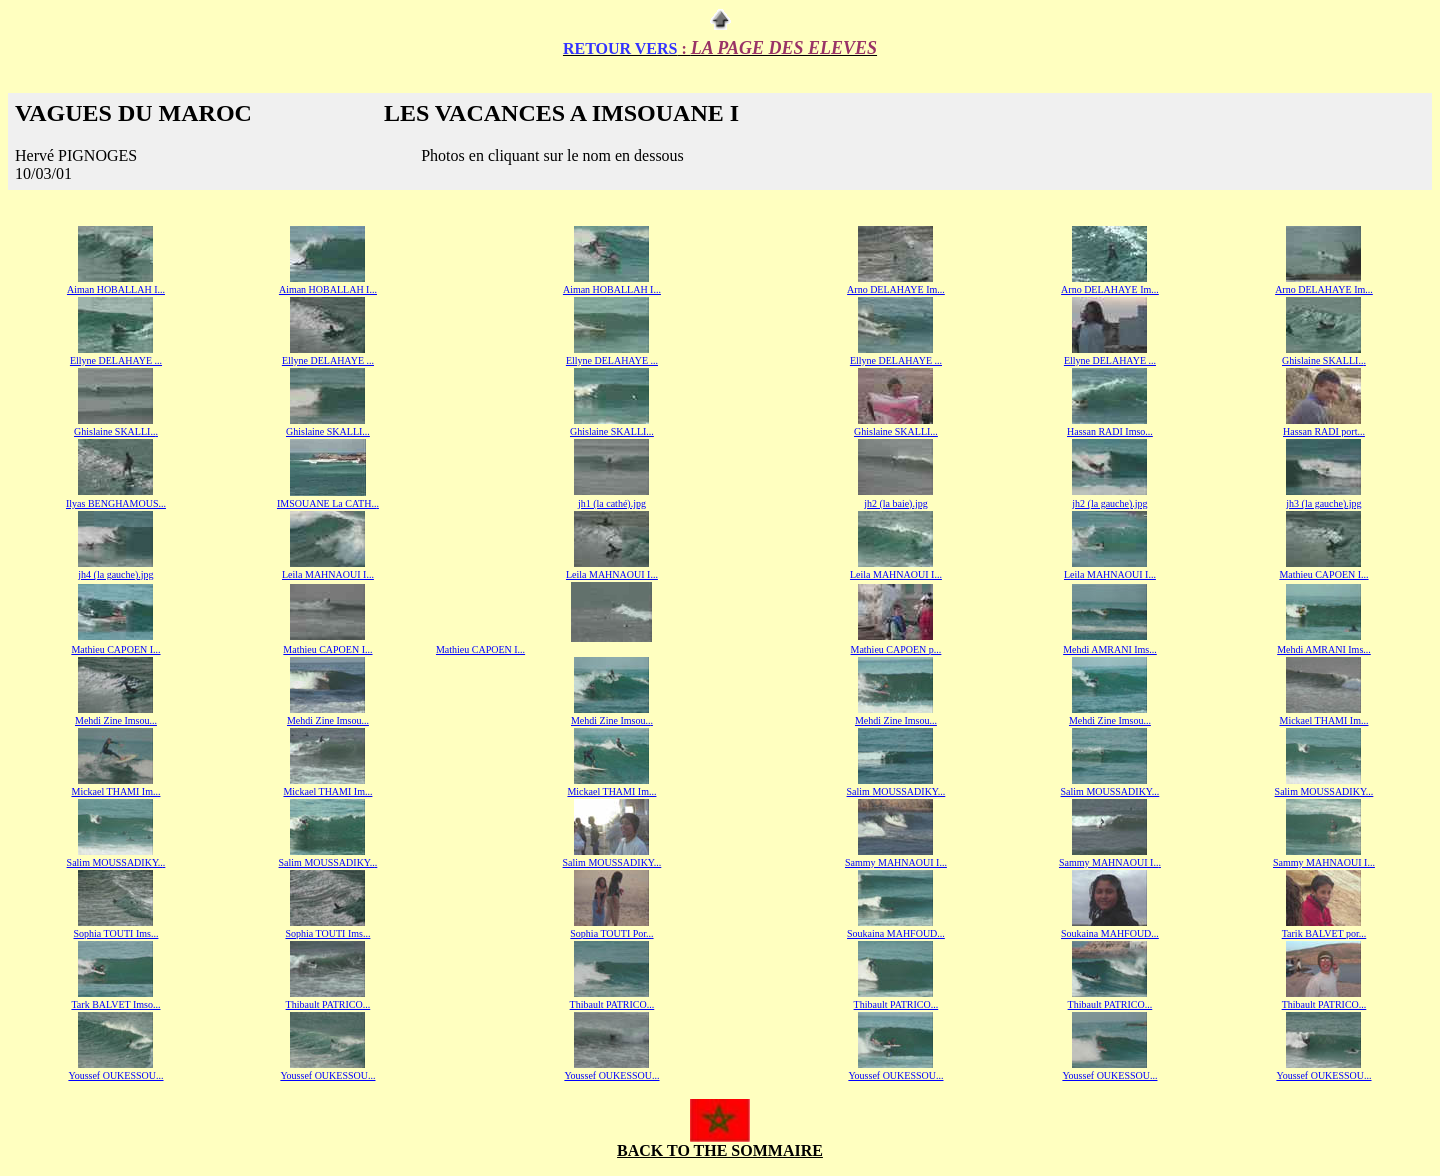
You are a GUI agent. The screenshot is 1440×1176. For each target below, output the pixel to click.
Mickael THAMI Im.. (114, 791)
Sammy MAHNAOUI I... (896, 862)
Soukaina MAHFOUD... (896, 933)
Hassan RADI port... (1324, 431)
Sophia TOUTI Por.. (610, 933)
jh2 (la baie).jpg (896, 503)
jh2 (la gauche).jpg (1109, 503)
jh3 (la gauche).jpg (1323, 503)
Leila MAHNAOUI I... (328, 574)
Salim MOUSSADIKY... (896, 791)
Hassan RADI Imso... (1110, 431)
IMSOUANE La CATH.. (326, 503)
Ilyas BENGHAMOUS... (116, 503)
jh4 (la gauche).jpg (115, 574)
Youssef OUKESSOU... (115, 1075)
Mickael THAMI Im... (1323, 720)
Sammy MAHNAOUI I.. (1108, 862)
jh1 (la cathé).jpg (612, 503)
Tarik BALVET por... (1324, 933)
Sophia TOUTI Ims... (116, 933)
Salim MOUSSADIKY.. (115, 862)
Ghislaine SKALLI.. (1322, 360)
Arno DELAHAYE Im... (896, 289)
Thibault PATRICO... (328, 1004)
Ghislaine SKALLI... (328, 431)
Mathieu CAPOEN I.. (1322, 574)
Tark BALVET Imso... (115, 1004)
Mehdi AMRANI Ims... (1110, 649)
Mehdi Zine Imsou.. (610, 720)
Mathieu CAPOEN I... (115, 649)
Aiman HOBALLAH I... (116, 289)
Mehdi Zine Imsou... (116, 720)
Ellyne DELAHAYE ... (116, 360)
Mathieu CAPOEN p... (896, 649)
